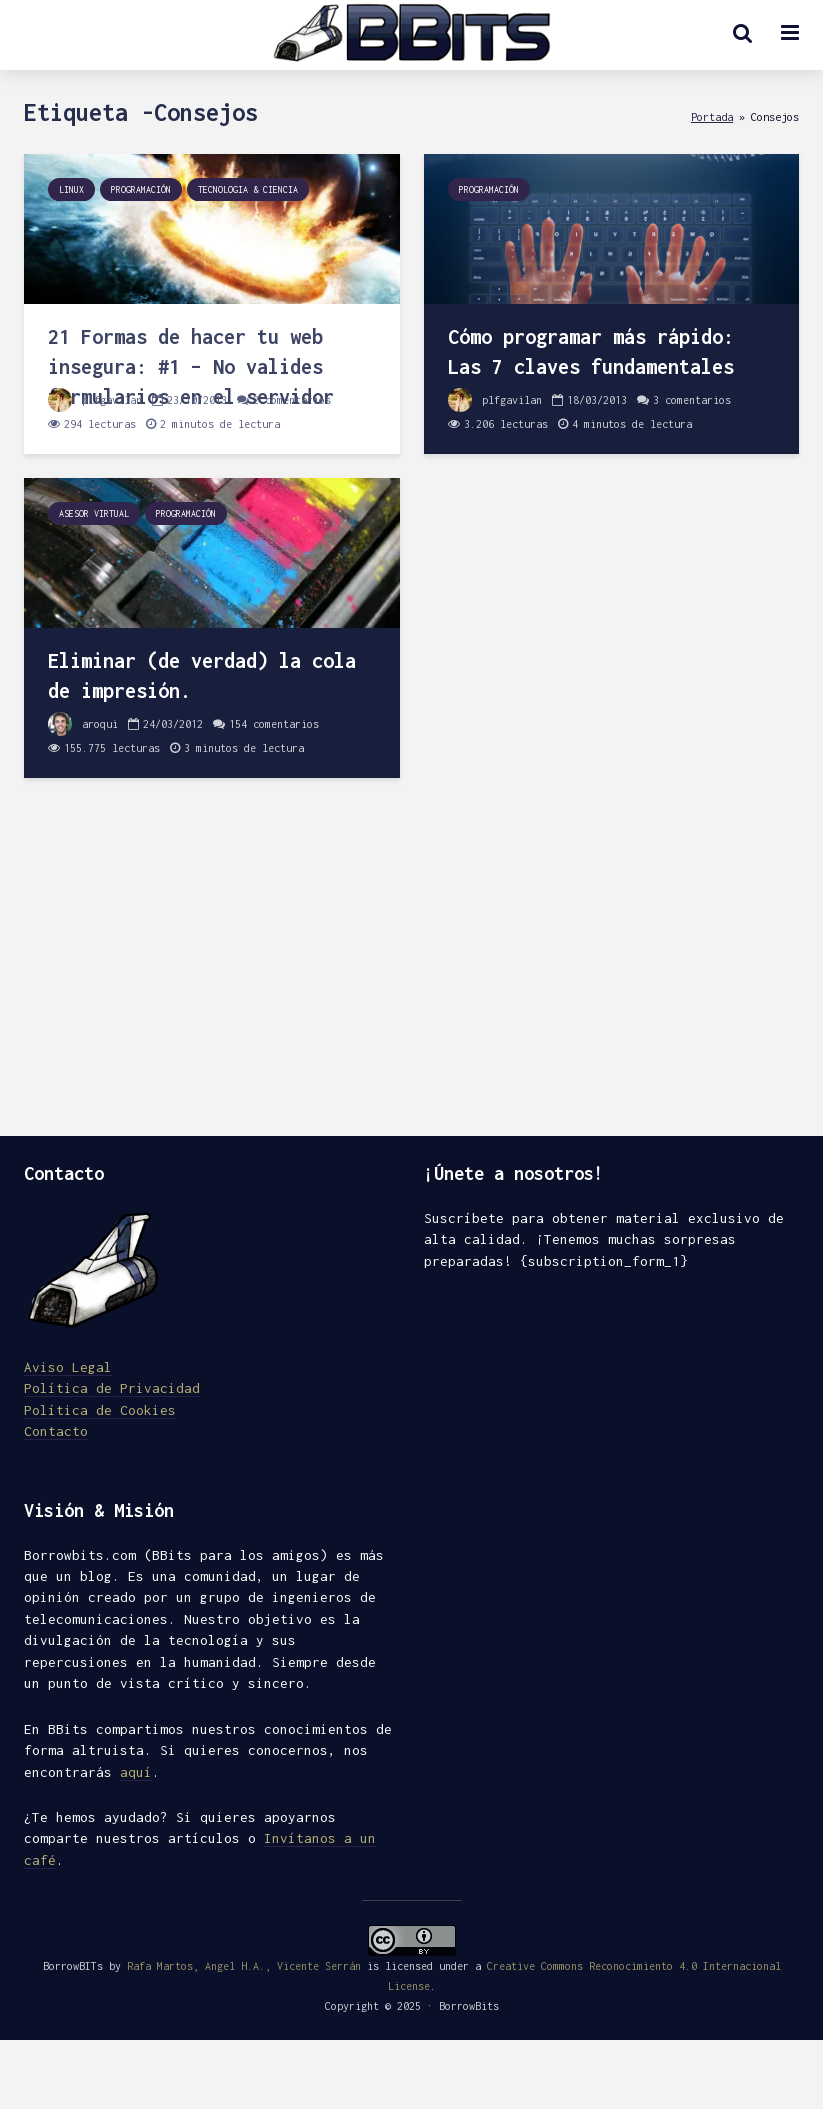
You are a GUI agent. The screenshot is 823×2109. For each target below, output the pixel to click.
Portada (712, 116)
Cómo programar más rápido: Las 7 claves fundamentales (591, 351)
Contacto (56, 1431)
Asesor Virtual (94, 513)
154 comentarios (274, 724)
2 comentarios (292, 400)
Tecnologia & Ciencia (248, 189)
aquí (136, 1772)
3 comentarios (692, 400)
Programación (141, 189)
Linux (71, 189)
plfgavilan (95, 400)
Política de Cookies (100, 1410)
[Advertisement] (411, 966)
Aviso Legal (68, 1367)
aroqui (83, 724)
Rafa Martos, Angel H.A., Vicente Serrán (244, 1966)
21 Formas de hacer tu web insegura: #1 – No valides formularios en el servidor (191, 366)
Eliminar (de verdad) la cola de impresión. (202, 675)
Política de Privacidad (112, 1388)
